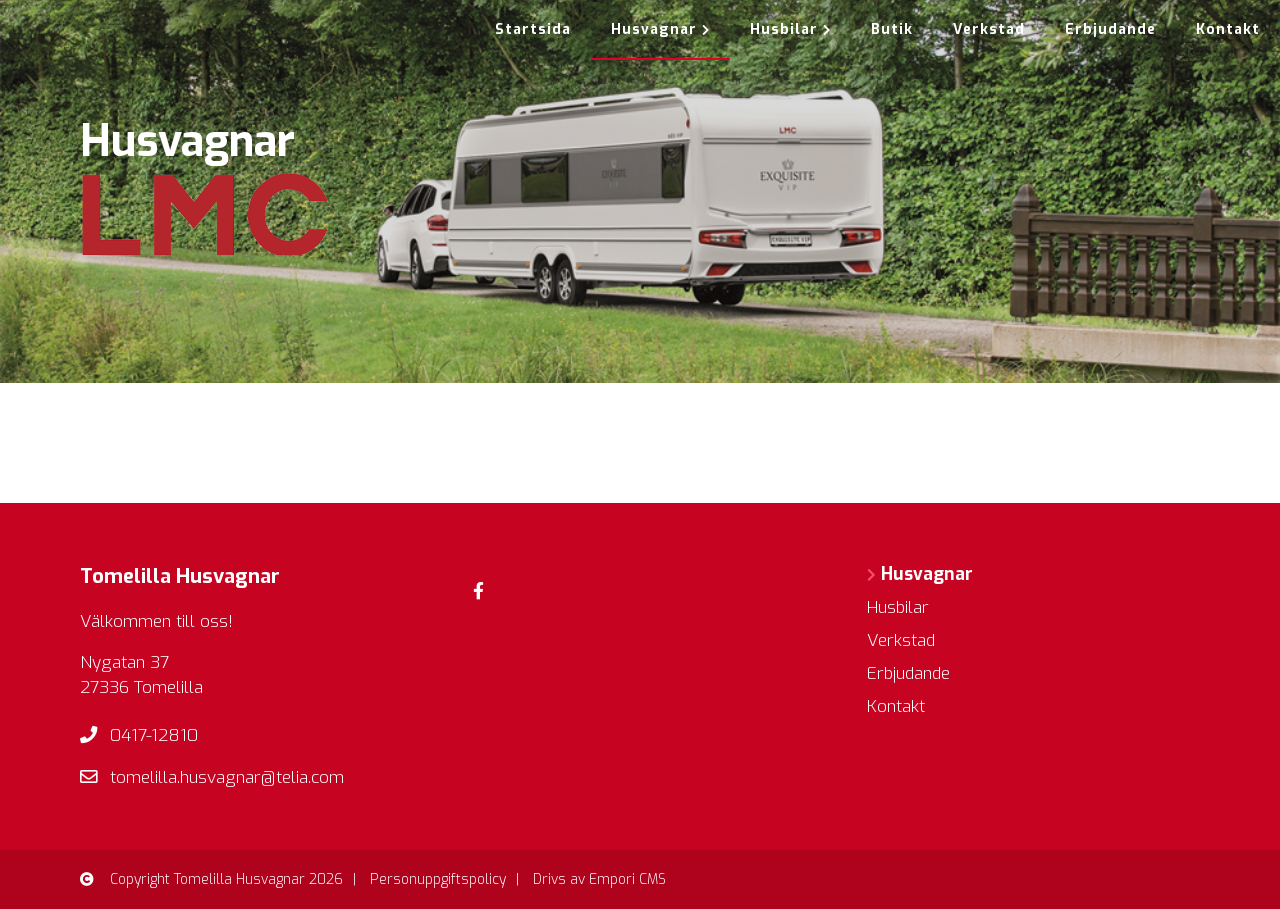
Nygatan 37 (124, 662)
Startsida (533, 29)
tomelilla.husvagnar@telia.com (227, 777)
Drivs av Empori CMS (599, 879)
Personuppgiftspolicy (438, 879)
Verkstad (989, 29)
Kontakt (1228, 29)
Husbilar (790, 29)
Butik (892, 29)
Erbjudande (1110, 29)
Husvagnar (660, 29)
